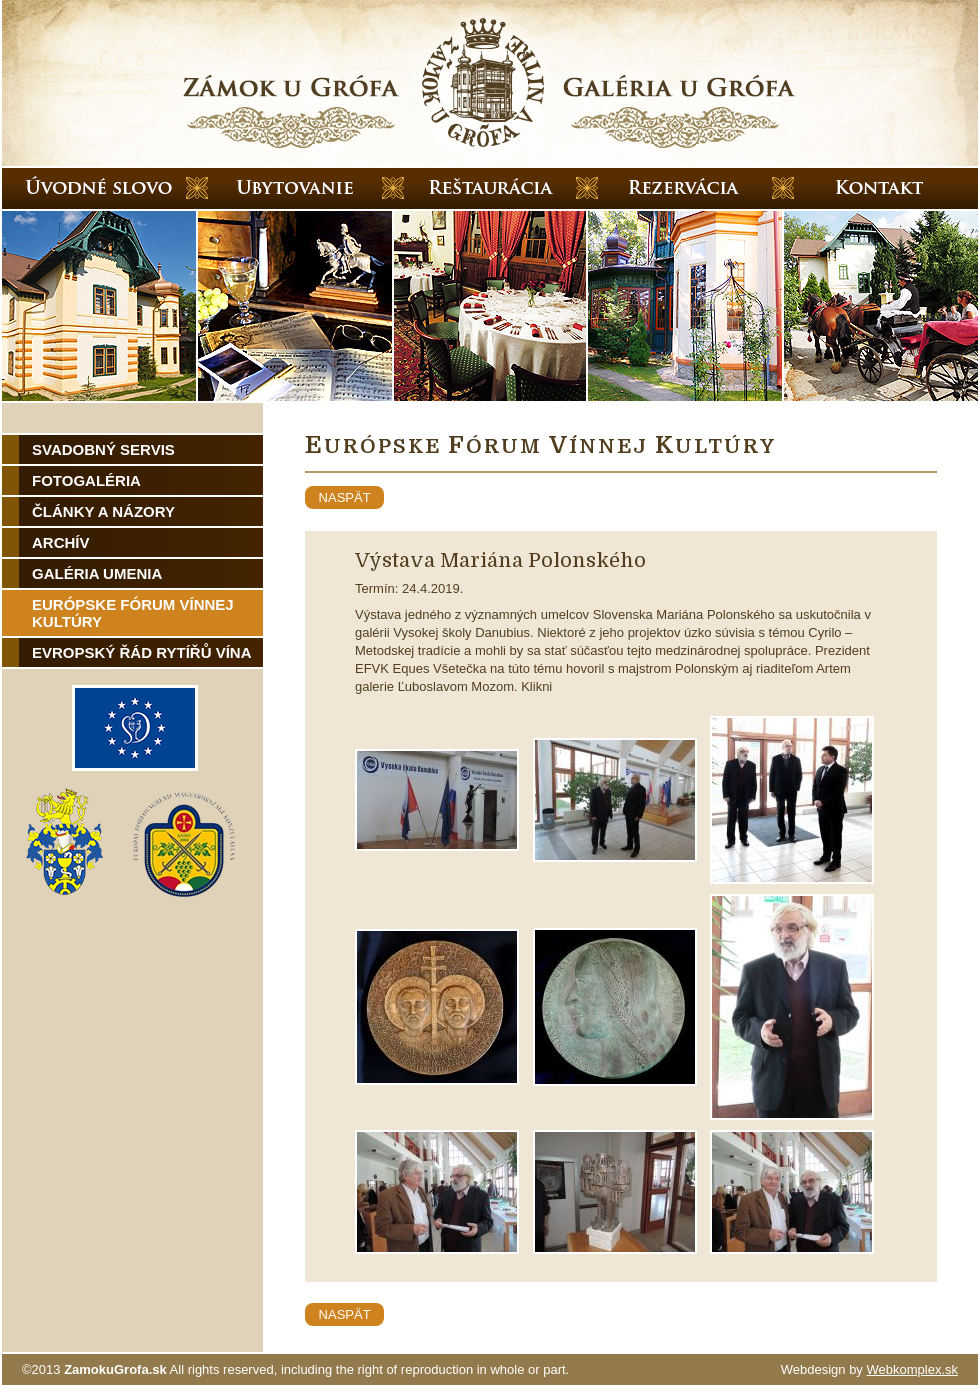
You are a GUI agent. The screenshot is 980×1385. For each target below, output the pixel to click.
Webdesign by (869, 1369)
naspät (344, 497)
